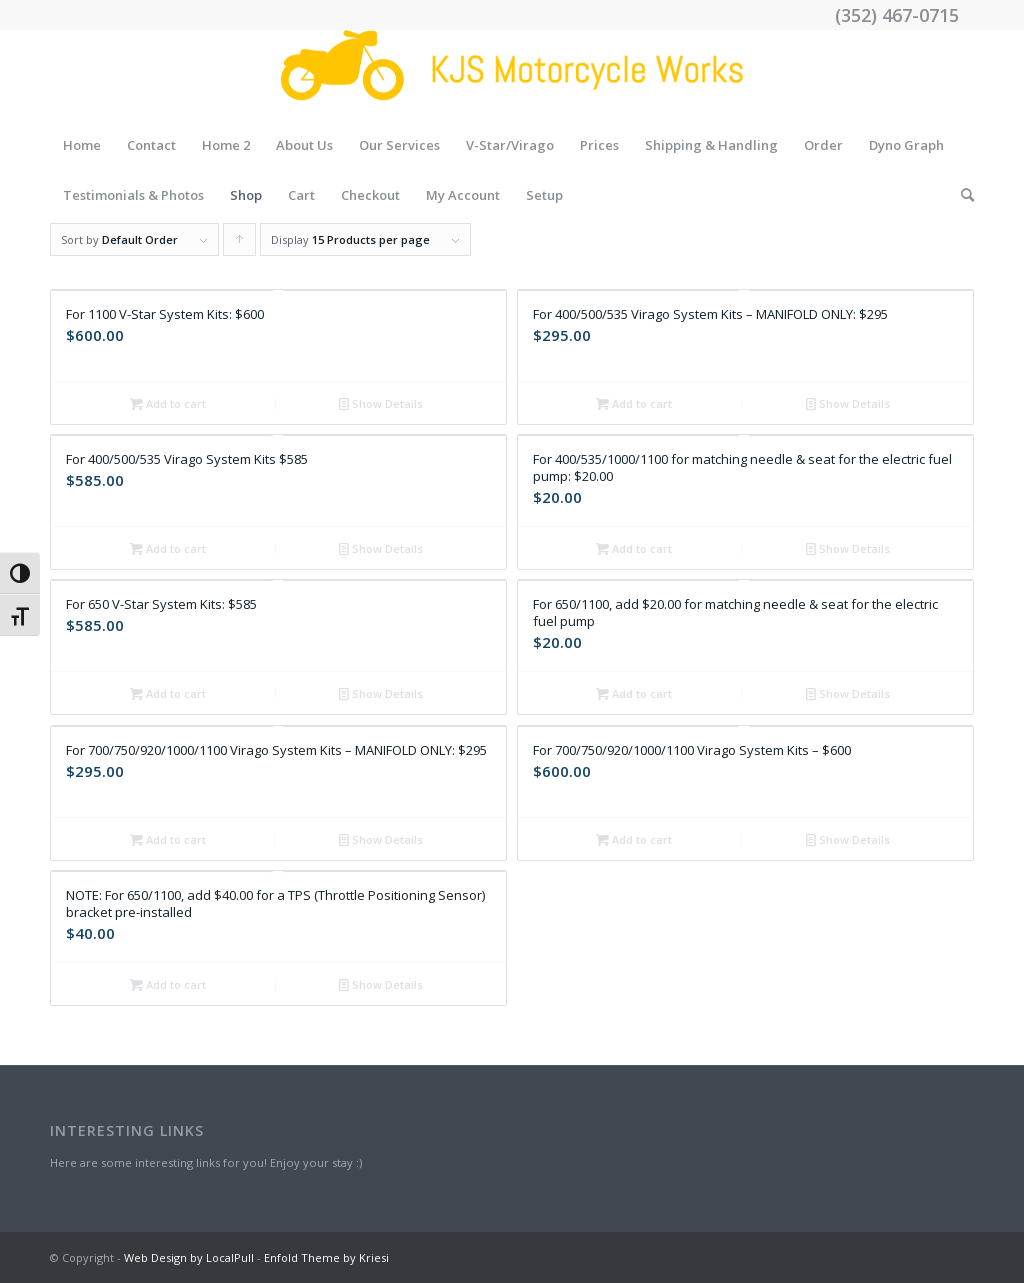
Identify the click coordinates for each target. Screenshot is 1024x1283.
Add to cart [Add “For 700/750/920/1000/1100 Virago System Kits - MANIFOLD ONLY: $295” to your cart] (168, 839)
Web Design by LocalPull (189, 1257)
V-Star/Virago (510, 145)
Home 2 (226, 145)
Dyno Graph (906, 145)
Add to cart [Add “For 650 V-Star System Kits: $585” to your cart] (168, 693)
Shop (246, 195)
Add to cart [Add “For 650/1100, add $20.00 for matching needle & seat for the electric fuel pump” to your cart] (634, 693)
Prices (599, 145)
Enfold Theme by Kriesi (326, 1257)
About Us (304, 145)
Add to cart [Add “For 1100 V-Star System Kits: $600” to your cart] (168, 403)
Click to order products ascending (240, 244)
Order (823, 145)
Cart (301, 195)
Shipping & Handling (711, 145)
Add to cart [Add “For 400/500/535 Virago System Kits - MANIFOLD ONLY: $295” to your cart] (634, 403)
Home (82, 145)
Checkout (370, 195)
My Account (463, 195)
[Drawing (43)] (512, 75)
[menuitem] (961, 195)
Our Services (399, 145)
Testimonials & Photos (133, 195)
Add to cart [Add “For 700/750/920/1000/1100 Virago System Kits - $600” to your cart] (634, 839)
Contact (151, 145)
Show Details (381, 403)
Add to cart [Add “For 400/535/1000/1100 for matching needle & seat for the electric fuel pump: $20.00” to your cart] (634, 548)
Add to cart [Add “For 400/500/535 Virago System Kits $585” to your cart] (168, 548)
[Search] (961, 195)
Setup (544, 195)
